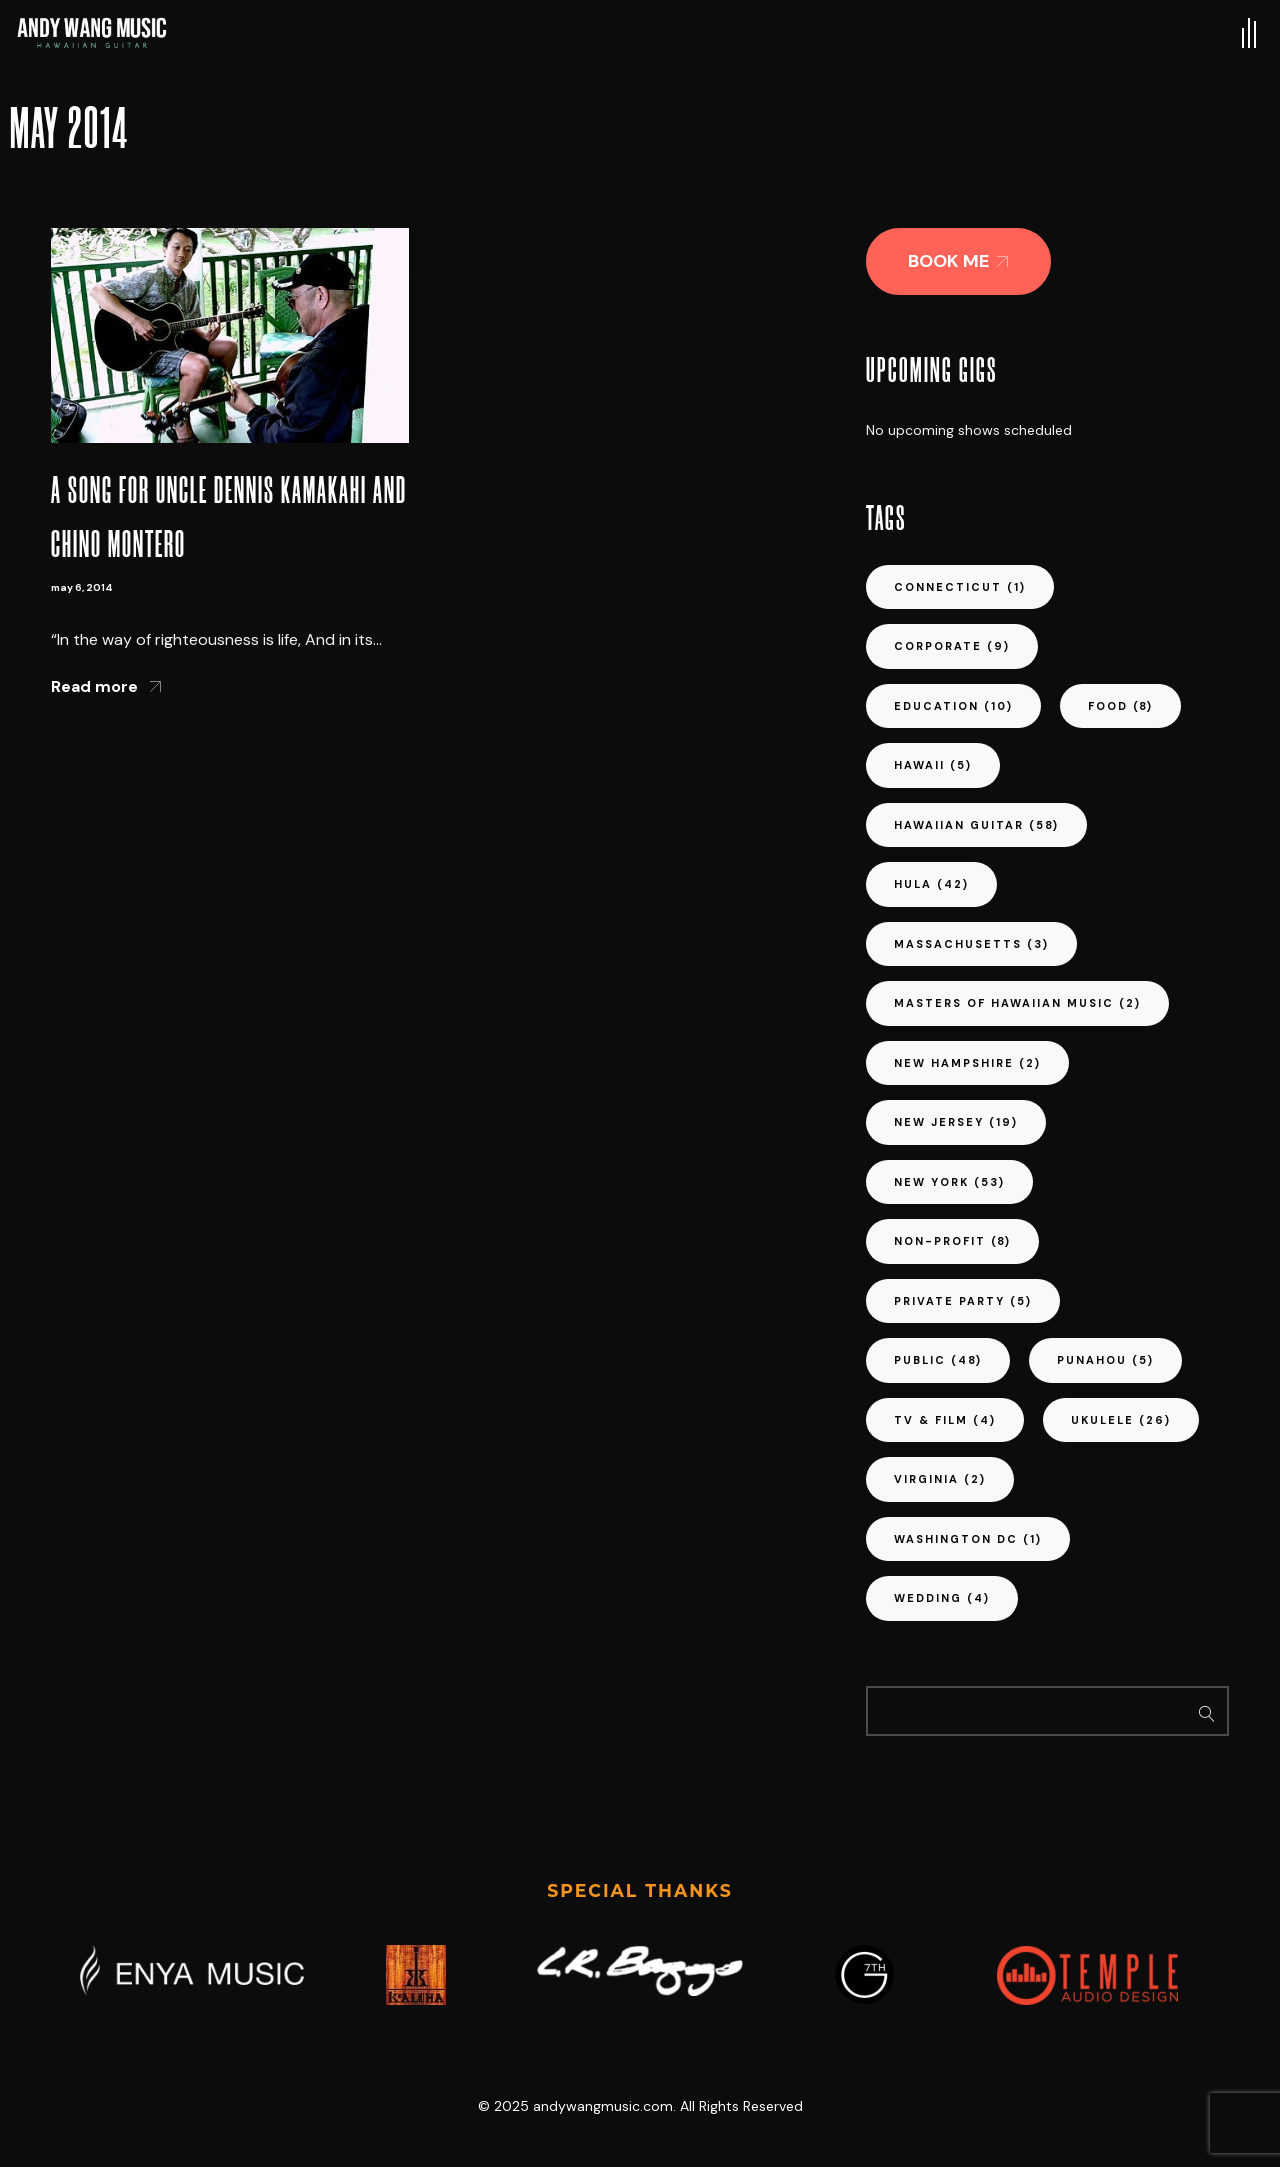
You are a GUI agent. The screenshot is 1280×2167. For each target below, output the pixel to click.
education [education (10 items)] (953, 706)
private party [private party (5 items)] (963, 1301)
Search (1207, 1711)
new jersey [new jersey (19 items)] (956, 1122)
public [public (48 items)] (938, 1360)
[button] (958, 261)
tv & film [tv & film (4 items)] (945, 1420)
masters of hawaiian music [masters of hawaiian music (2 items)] (1017, 1003)
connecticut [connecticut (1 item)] (960, 587)
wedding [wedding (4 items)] (942, 1598)
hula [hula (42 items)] (931, 884)
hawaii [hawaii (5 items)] (933, 765)
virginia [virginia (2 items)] (940, 1479)
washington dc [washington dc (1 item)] (968, 1539)
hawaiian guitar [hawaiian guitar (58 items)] (976, 825)
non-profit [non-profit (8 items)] (952, 1241)
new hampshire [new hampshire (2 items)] (967, 1063)
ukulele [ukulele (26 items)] (1121, 1420)
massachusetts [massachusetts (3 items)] (971, 944)
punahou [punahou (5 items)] (1105, 1360)
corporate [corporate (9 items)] (952, 646)
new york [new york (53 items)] (949, 1182)
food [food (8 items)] (1120, 706)
